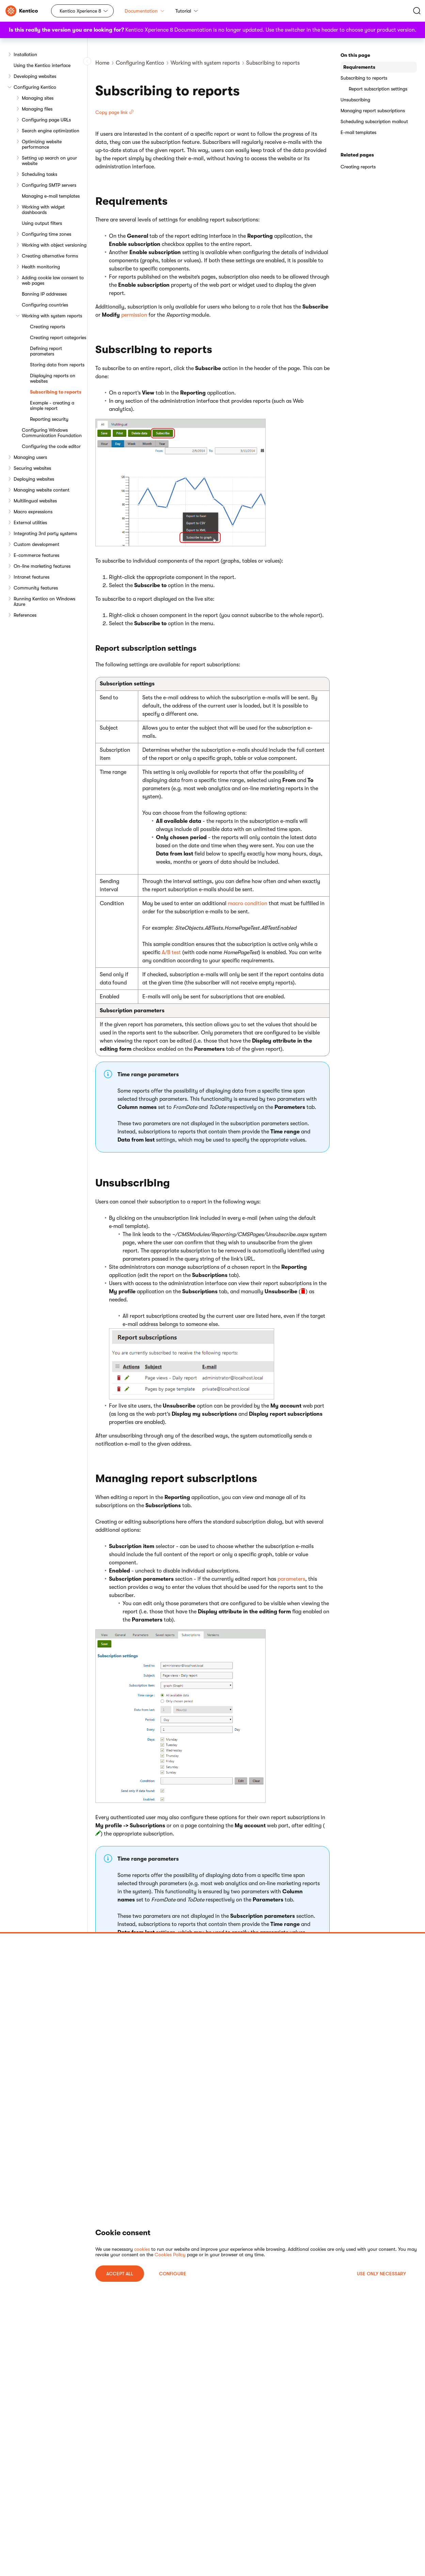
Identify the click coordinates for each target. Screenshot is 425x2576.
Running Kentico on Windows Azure (44, 601)
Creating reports (47, 326)
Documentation (144, 11)
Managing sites (37, 98)
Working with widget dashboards (43, 209)
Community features (36, 588)
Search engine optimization (50, 130)
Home (102, 63)
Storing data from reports (57, 364)
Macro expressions (33, 511)
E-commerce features (36, 555)
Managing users (30, 457)
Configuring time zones (46, 234)
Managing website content (41, 490)
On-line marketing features (42, 566)
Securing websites (32, 468)
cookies (142, 2249)
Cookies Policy (170, 2254)
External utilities (30, 522)
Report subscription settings (378, 89)
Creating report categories (58, 337)
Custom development (36, 544)
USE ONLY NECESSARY (381, 2273)
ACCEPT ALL (119, 2273)
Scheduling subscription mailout (374, 121)
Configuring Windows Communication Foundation (52, 432)
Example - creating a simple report (52, 405)
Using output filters (42, 223)
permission (134, 315)
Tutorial (186, 11)
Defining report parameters (46, 351)
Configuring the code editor (51, 446)
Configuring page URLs (46, 119)
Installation (25, 54)
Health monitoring (41, 266)
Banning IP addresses (44, 294)
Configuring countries (45, 305)
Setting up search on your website (49, 160)
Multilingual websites (35, 500)
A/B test (171, 952)
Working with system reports (52, 315)
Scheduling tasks (39, 174)
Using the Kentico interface (42, 65)
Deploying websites (34, 479)
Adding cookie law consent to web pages (53, 280)
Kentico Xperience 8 (80, 11)
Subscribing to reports (55, 392)
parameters (291, 1579)
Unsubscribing (355, 99)
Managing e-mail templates (51, 196)
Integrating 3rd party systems (45, 533)
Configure (172, 2273)
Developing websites (35, 76)
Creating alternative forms (50, 256)
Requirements (359, 67)
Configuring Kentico (35, 87)
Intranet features (31, 577)
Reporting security (49, 419)
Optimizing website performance (42, 144)
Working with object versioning (54, 245)
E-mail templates (358, 132)
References (25, 615)
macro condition (247, 903)
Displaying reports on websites (52, 378)
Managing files (37, 109)
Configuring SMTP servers (49, 185)
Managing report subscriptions (373, 110)
